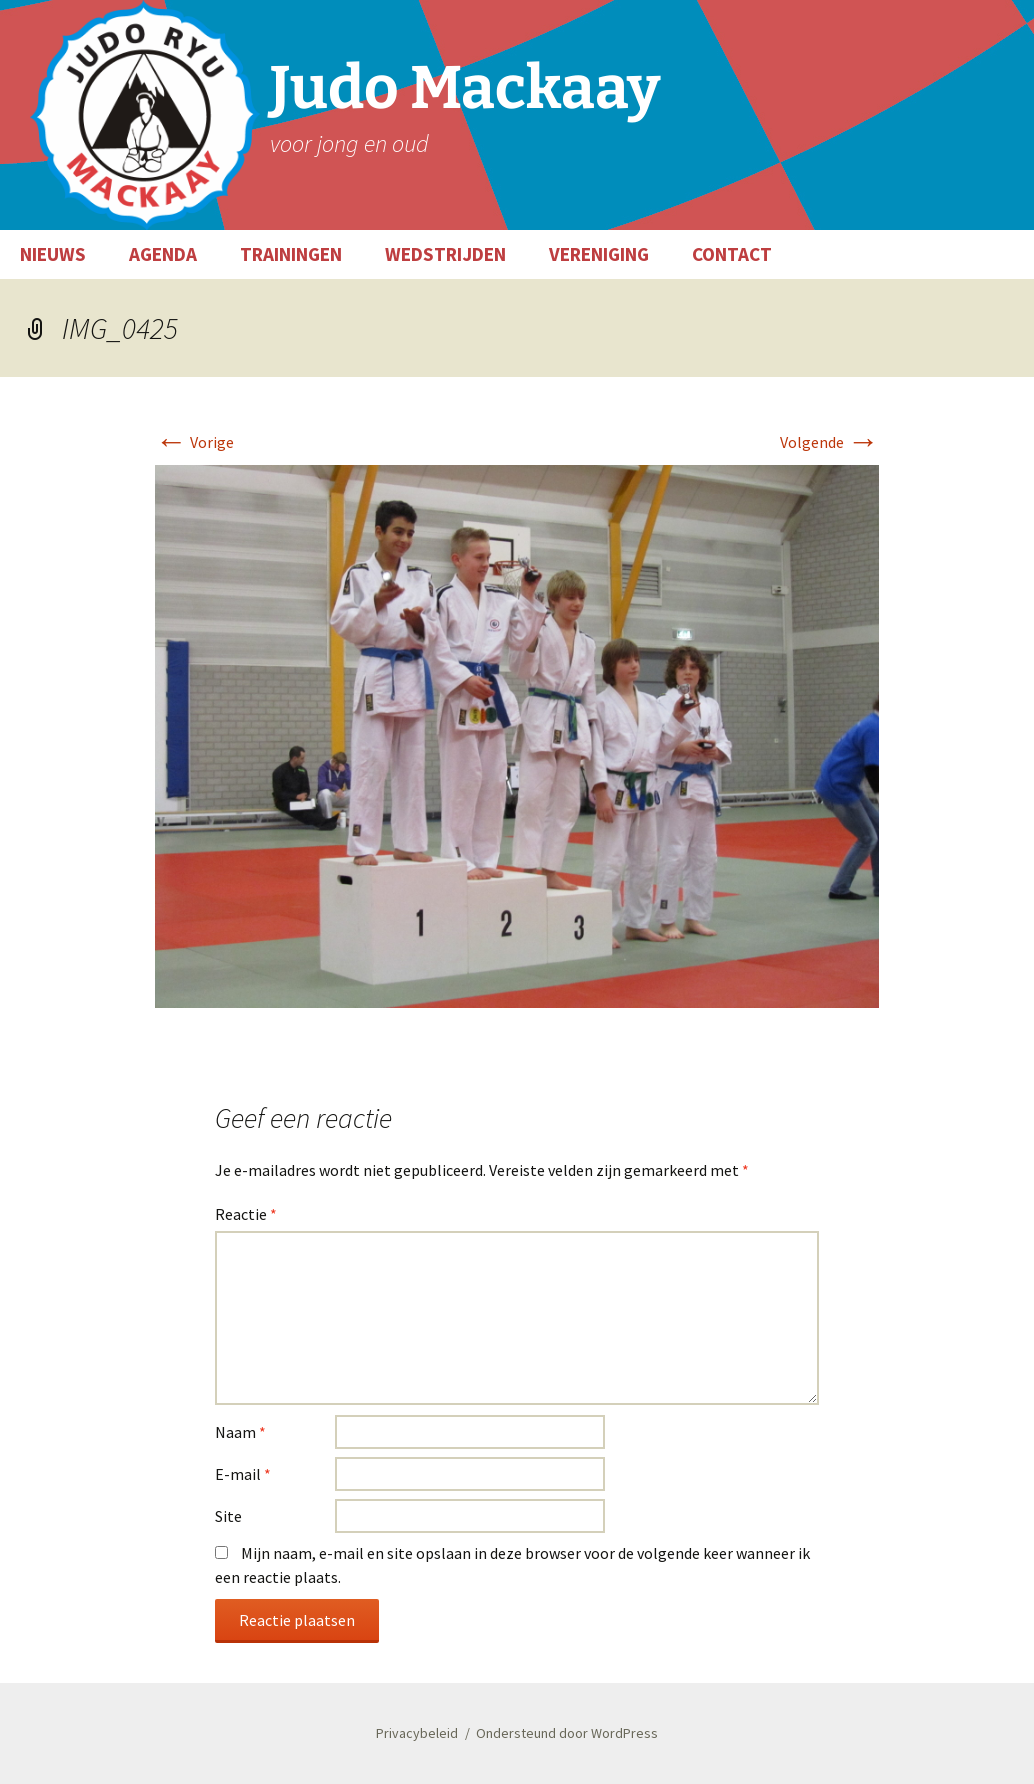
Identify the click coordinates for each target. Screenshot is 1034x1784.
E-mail (243, 1474)
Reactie (246, 1214)
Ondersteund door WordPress (567, 1733)
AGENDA (163, 254)
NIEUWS (53, 254)
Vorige (194, 442)
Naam (240, 1432)
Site (228, 1516)
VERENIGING (599, 254)
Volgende (829, 442)
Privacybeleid (417, 1733)
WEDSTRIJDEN (445, 254)
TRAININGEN (291, 254)
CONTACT (732, 254)
